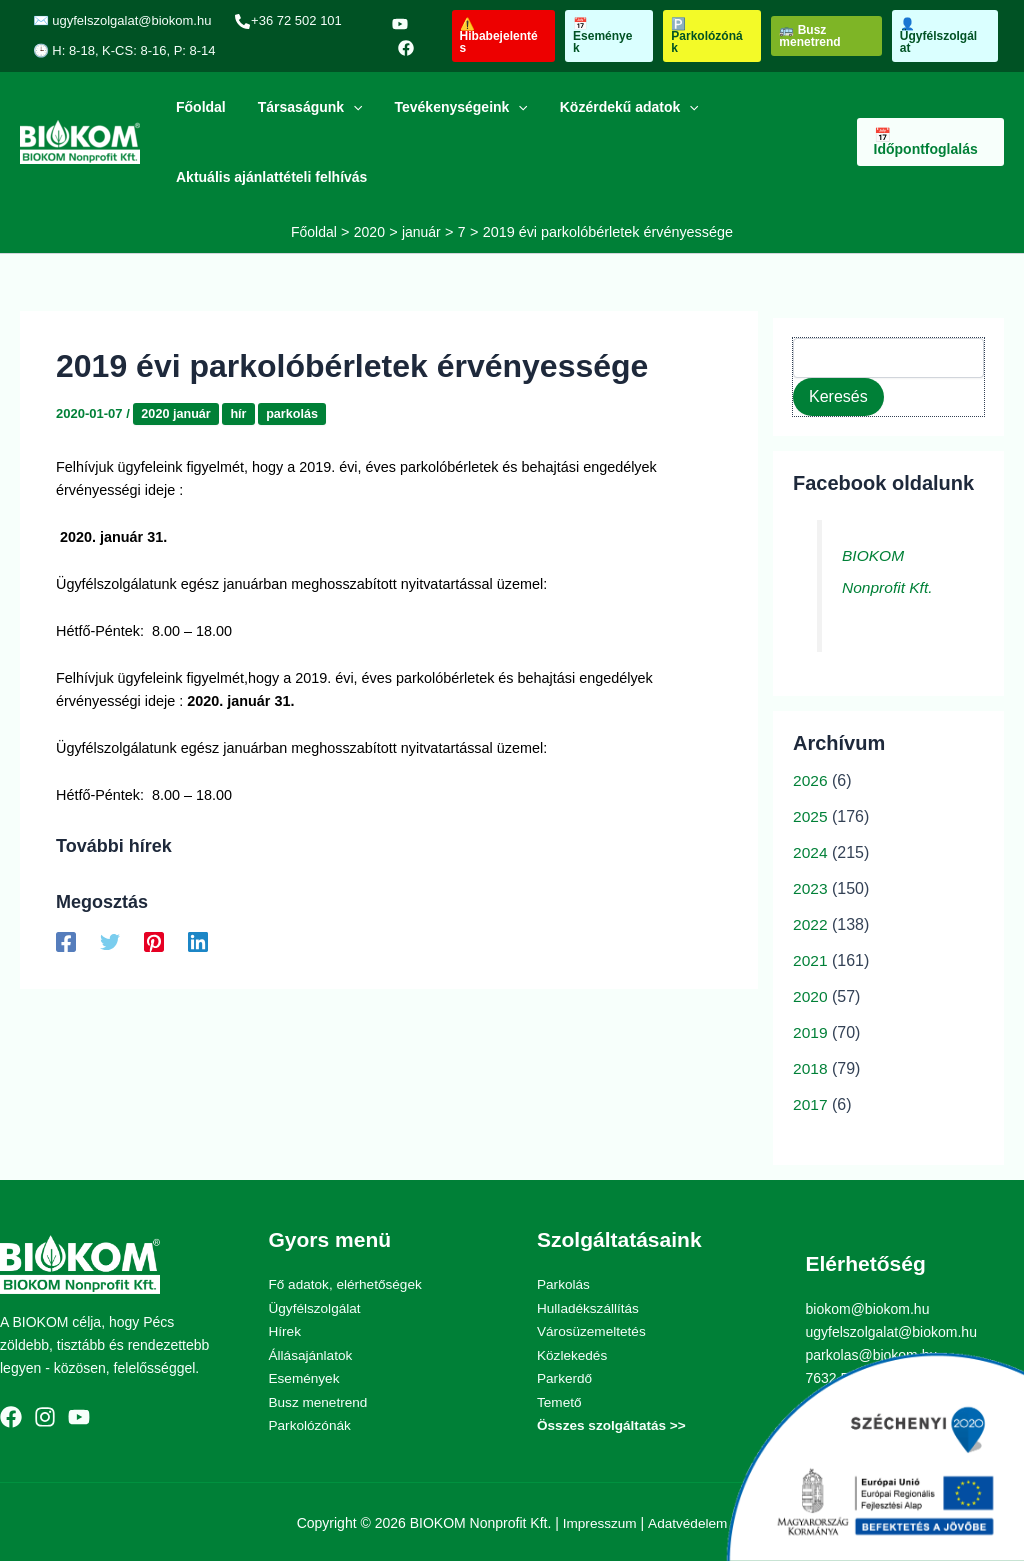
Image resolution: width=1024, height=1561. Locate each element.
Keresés (838, 395)
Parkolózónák (311, 1423)
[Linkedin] (198, 941)
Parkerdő (565, 1377)
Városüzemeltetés (593, 1331)
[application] (347, 107)
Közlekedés (573, 1354)
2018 (811, 1068)
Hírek (285, 1331)
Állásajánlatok (312, 1354)
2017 (811, 1104)
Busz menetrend (320, 1400)
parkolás (295, 412)
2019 (811, 1032)
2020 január (177, 412)
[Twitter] (110, 941)
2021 (811, 960)
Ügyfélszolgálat (316, 1307)
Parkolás (564, 1284)
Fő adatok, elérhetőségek (348, 1284)
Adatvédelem (689, 1520)
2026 (811, 780)
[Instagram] (45, 1416)
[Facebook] (401, 48)
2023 (811, 888)
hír (241, 412)
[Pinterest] (154, 941)
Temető (560, 1400)
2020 (811, 996)
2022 (811, 924)
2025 (811, 816)
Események (305, 1377)
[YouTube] (395, 24)
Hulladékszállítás (589, 1307)
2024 (811, 852)
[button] (499, 36)
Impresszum (599, 1520)
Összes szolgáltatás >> (613, 1423)
